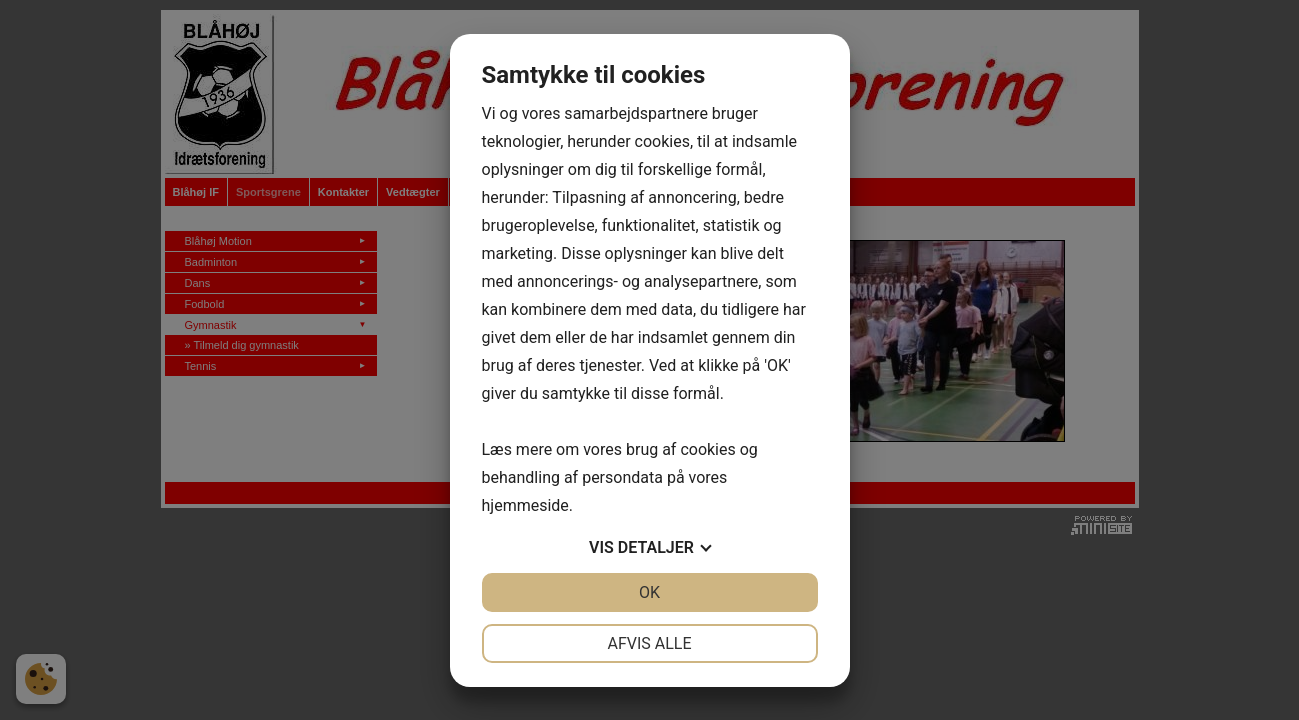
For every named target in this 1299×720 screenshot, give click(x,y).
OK (649, 592)
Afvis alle (649, 643)
